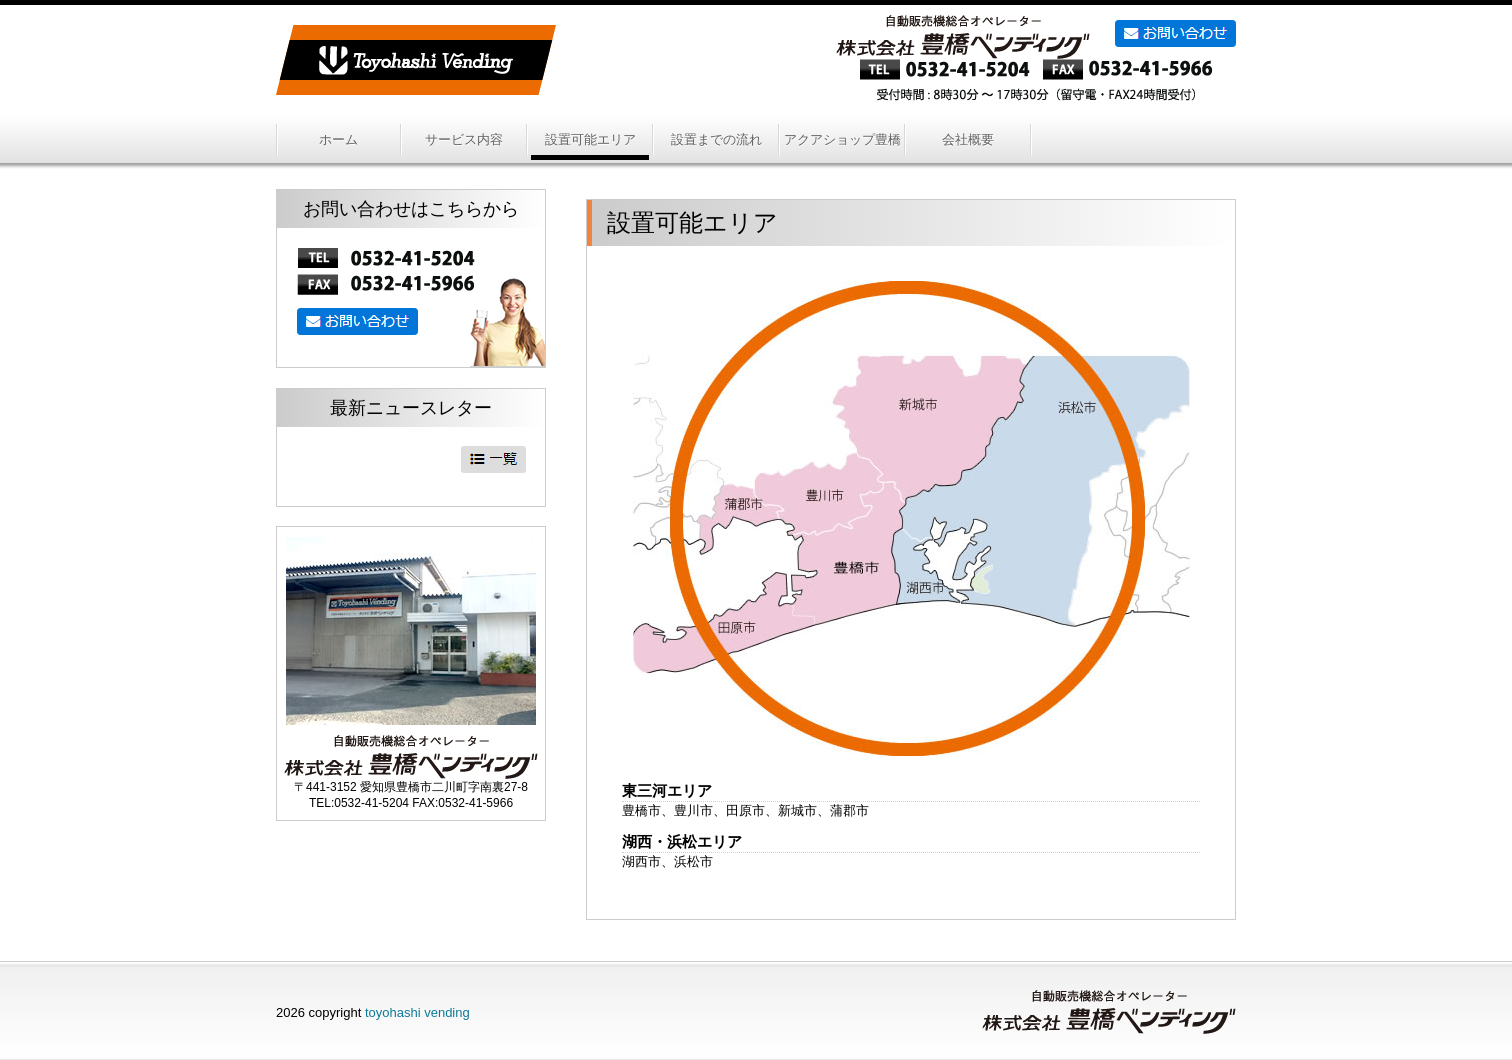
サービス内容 (464, 139)
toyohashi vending (417, 1012)
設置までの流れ (716, 139)
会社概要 (968, 139)
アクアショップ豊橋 (842, 139)
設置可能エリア (590, 139)
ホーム (338, 139)
